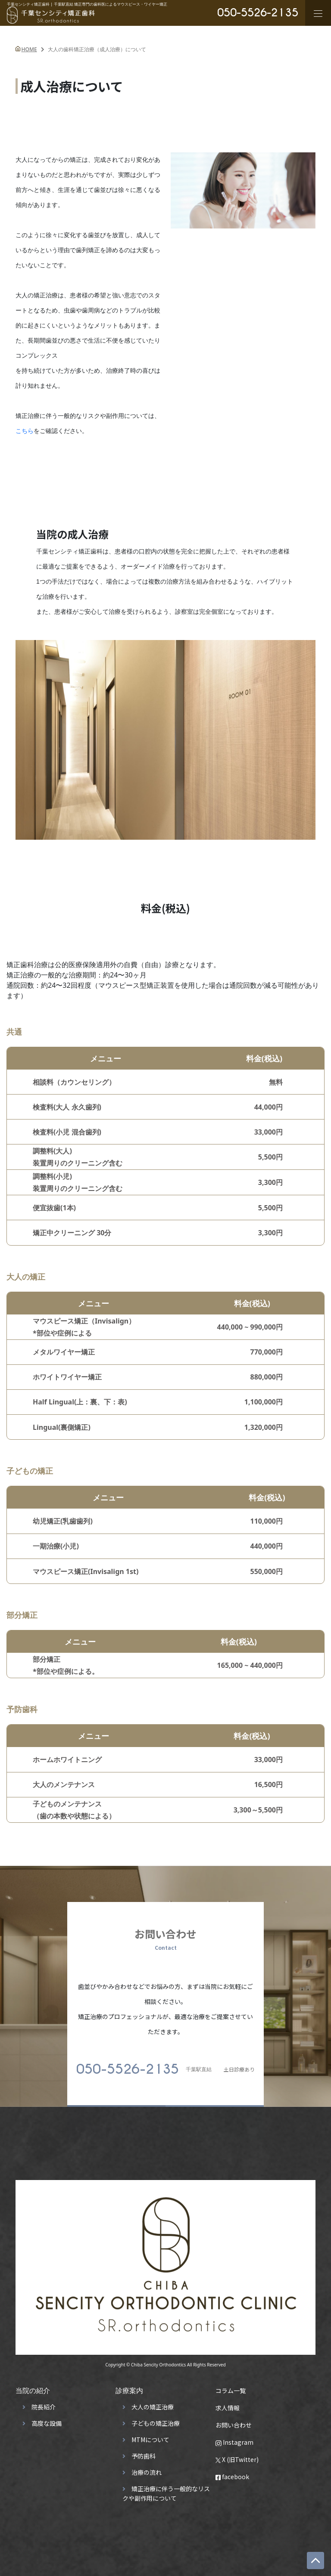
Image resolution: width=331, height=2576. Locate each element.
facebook (232, 2472)
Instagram (234, 2438)
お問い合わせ (233, 2421)
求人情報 (227, 2404)
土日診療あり (165, 2065)
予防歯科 (143, 2452)
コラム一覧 (230, 2386)
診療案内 (129, 2386)
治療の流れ (146, 2468)
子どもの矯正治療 (155, 2419)
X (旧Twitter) (237, 2455)
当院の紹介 (33, 2386)
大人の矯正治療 (152, 2403)
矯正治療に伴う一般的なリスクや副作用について (166, 2489)
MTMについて (150, 2435)
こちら (25, 430)
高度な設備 (46, 2419)
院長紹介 (43, 2403)
